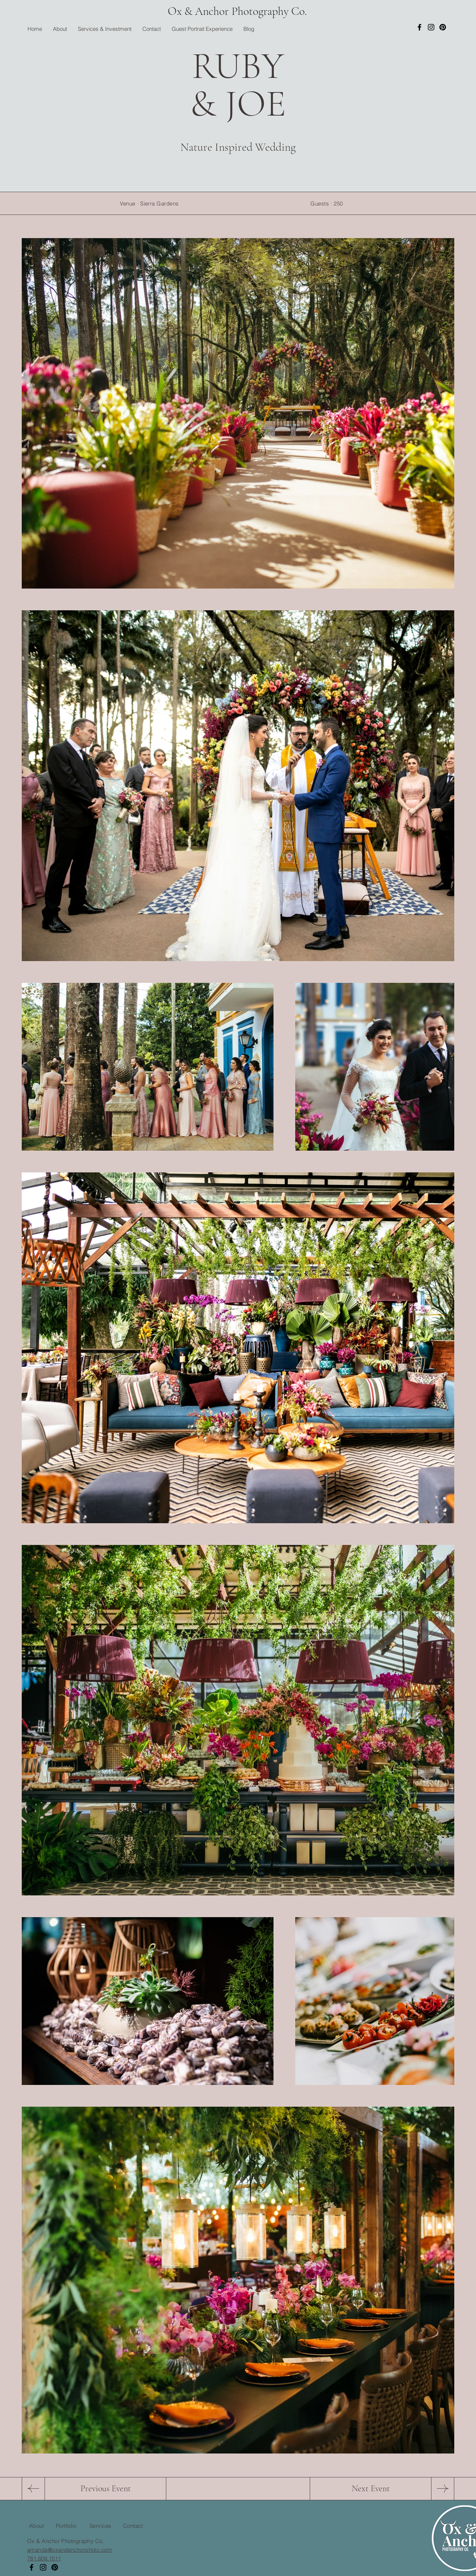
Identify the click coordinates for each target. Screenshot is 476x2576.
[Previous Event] (105, 2488)
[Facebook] (419, 27)
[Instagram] (431, 27)
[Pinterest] (442, 27)
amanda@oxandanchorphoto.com (69, 2549)
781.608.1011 (44, 2558)
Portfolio (66, 2525)
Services (100, 2525)
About (36, 2525)
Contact (133, 2525)
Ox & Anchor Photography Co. (237, 11)
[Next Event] (370, 2488)
